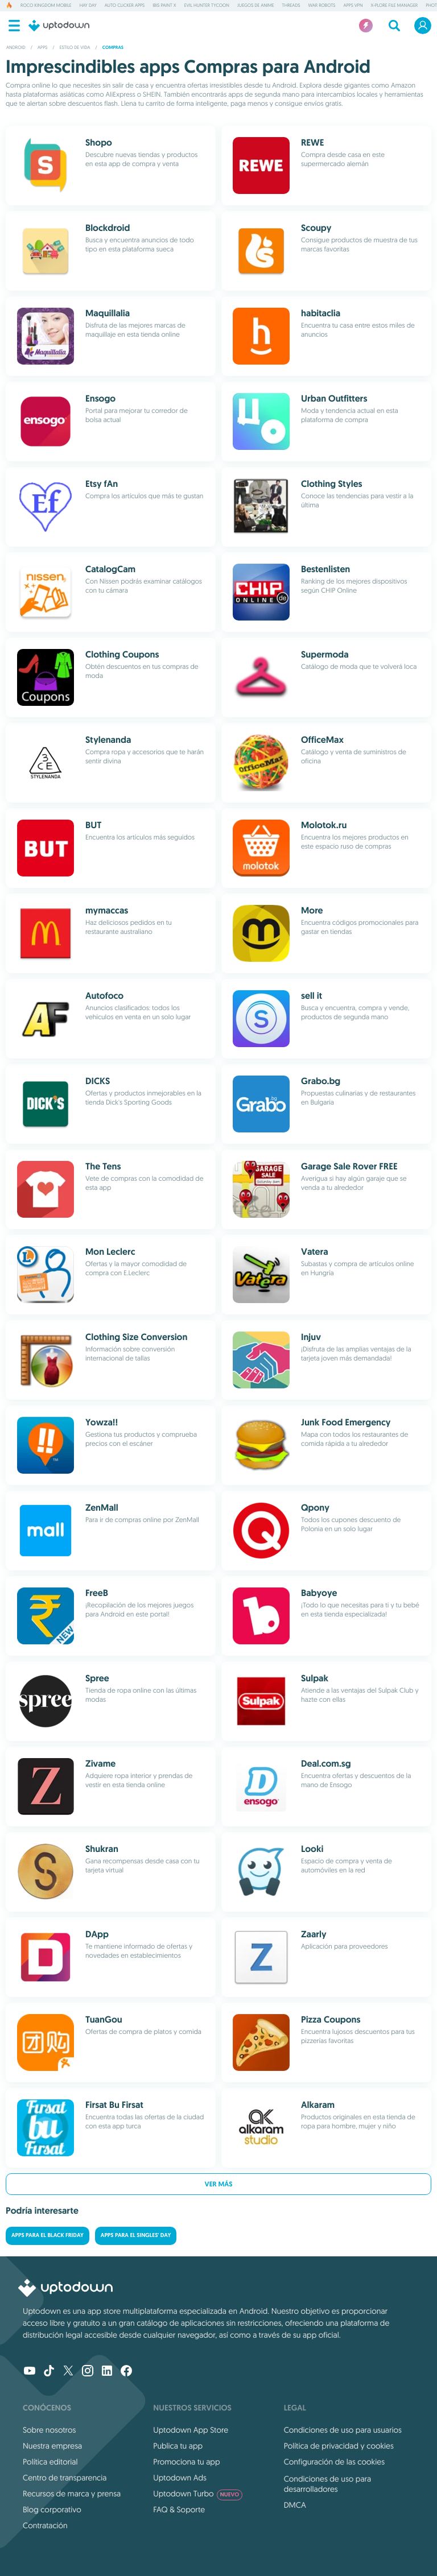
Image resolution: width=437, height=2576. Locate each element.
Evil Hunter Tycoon (206, 6)
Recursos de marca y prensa (72, 2493)
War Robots (322, 6)
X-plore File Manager (394, 6)
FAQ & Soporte (179, 2509)
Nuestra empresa (52, 2446)
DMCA (295, 2505)
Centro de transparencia (64, 2477)
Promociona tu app (186, 2462)
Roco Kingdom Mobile (46, 6)
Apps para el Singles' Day (136, 2235)
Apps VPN (352, 6)
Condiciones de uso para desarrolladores (328, 2484)
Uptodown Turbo (197, 2493)
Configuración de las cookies (334, 2462)
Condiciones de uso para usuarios (343, 2430)
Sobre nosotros (49, 2430)
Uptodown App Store (190, 2430)
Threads (291, 6)
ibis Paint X (164, 6)
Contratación (45, 2525)
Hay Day (88, 6)
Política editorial (50, 2462)
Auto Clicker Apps (125, 6)
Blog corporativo (52, 2509)
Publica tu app (178, 2446)
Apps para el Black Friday (47, 2235)
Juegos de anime (255, 6)
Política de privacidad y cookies (339, 2446)
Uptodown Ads (180, 2477)
